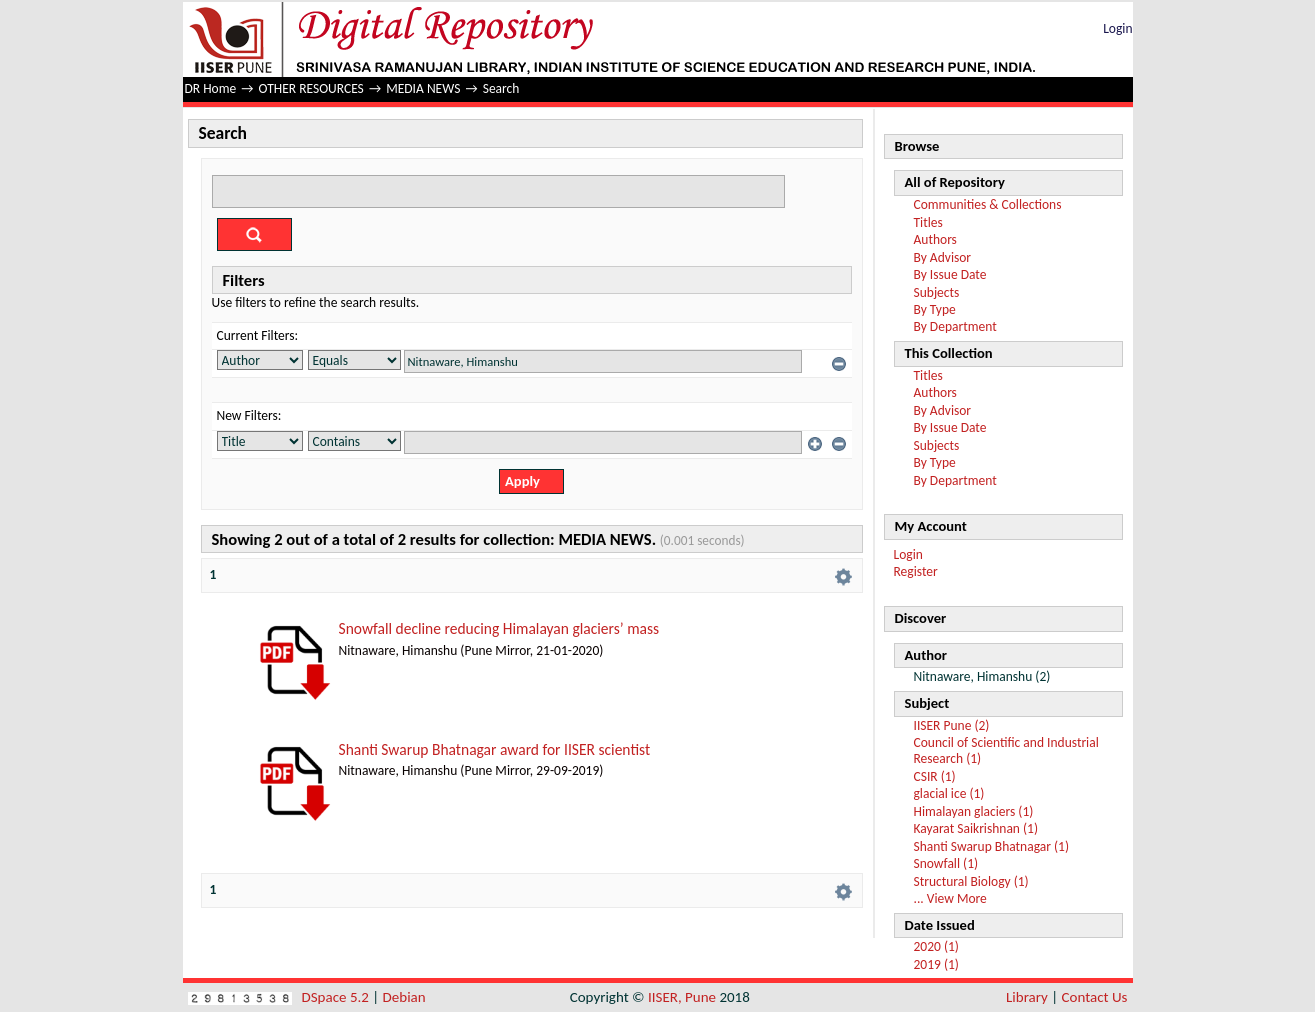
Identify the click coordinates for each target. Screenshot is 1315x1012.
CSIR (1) (935, 776)
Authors (935, 239)
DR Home (211, 88)
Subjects (937, 292)
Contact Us (1095, 997)
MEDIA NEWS (423, 88)
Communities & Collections (988, 204)
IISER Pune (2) (952, 725)
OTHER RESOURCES (311, 88)
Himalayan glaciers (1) (974, 811)
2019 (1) (936, 964)
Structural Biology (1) (971, 881)
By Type (935, 309)
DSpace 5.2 (337, 997)
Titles (928, 222)
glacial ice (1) (949, 793)
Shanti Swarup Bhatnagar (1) (992, 846)
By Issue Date (950, 274)
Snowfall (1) (946, 863)
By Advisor (943, 257)
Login (1117, 28)
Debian (404, 997)
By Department (955, 326)
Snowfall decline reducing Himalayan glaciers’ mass (499, 628)
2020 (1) (936, 946)
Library (1027, 997)
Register (916, 571)
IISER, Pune (682, 997)
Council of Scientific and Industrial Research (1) (1006, 750)
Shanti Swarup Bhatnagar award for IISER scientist (495, 749)
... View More (950, 898)
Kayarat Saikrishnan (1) (976, 828)
